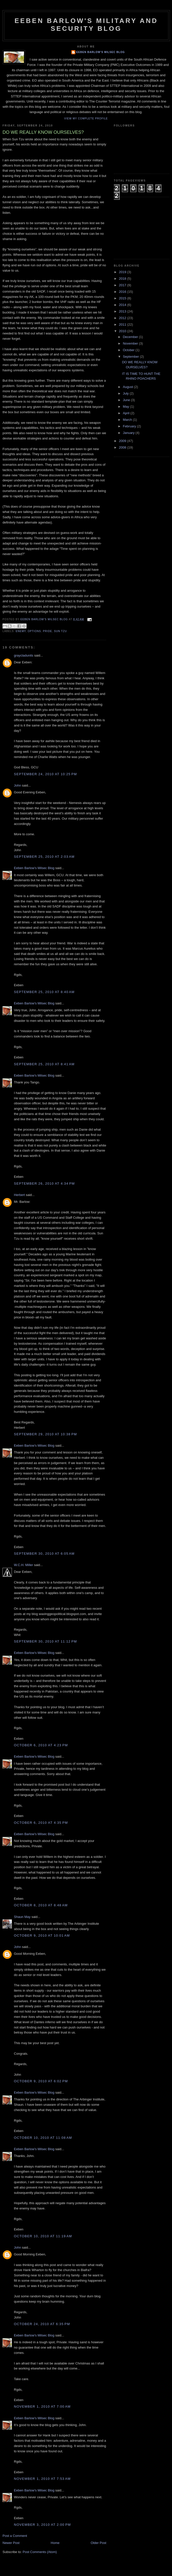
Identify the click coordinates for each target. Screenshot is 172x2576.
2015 (123, 298)
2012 (123, 318)
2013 (123, 311)
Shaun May (22, 1917)
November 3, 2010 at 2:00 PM (42, 2525)
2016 (123, 292)
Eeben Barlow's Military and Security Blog (86, 24)
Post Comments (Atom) (40, 2552)
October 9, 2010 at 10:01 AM (42, 1935)
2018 (123, 278)
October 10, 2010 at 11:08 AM (43, 2138)
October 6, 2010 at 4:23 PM (41, 1745)
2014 (123, 305)
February (130, 426)
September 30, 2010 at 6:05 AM (44, 1553)
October (129, 350)
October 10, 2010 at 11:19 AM (43, 2236)
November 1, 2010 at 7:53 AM (42, 2479)
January (129, 433)
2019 (123, 272)
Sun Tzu (60, 631)
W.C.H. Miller (23, 1565)
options (34, 631)
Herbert (19, 1195)
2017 (123, 285)
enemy (21, 631)
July (126, 393)
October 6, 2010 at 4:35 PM (41, 1823)
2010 (123, 331)
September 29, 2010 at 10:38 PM (45, 1434)
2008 (123, 447)
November (131, 343)
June (127, 400)
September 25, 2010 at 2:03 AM (44, 856)
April (127, 413)
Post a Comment (15, 2536)
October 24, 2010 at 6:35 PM (42, 2324)
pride (47, 631)
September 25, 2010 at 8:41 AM (44, 1064)
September (131, 356)
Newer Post (11, 2543)
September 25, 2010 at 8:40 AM (44, 992)
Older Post (98, 2543)
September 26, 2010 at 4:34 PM (44, 1183)
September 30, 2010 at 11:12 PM (45, 1641)
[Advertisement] (139, 227)
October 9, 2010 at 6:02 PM (41, 2081)
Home (55, 2543)
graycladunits (23, 655)
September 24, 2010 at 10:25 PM (45, 774)
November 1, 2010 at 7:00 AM (42, 2406)
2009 (123, 441)
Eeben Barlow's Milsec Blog (100, 52)
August (128, 387)
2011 (123, 324)
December (131, 337)
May (126, 406)
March (128, 420)
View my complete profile (86, 118)
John (17, 785)
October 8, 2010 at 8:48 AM (41, 1905)
